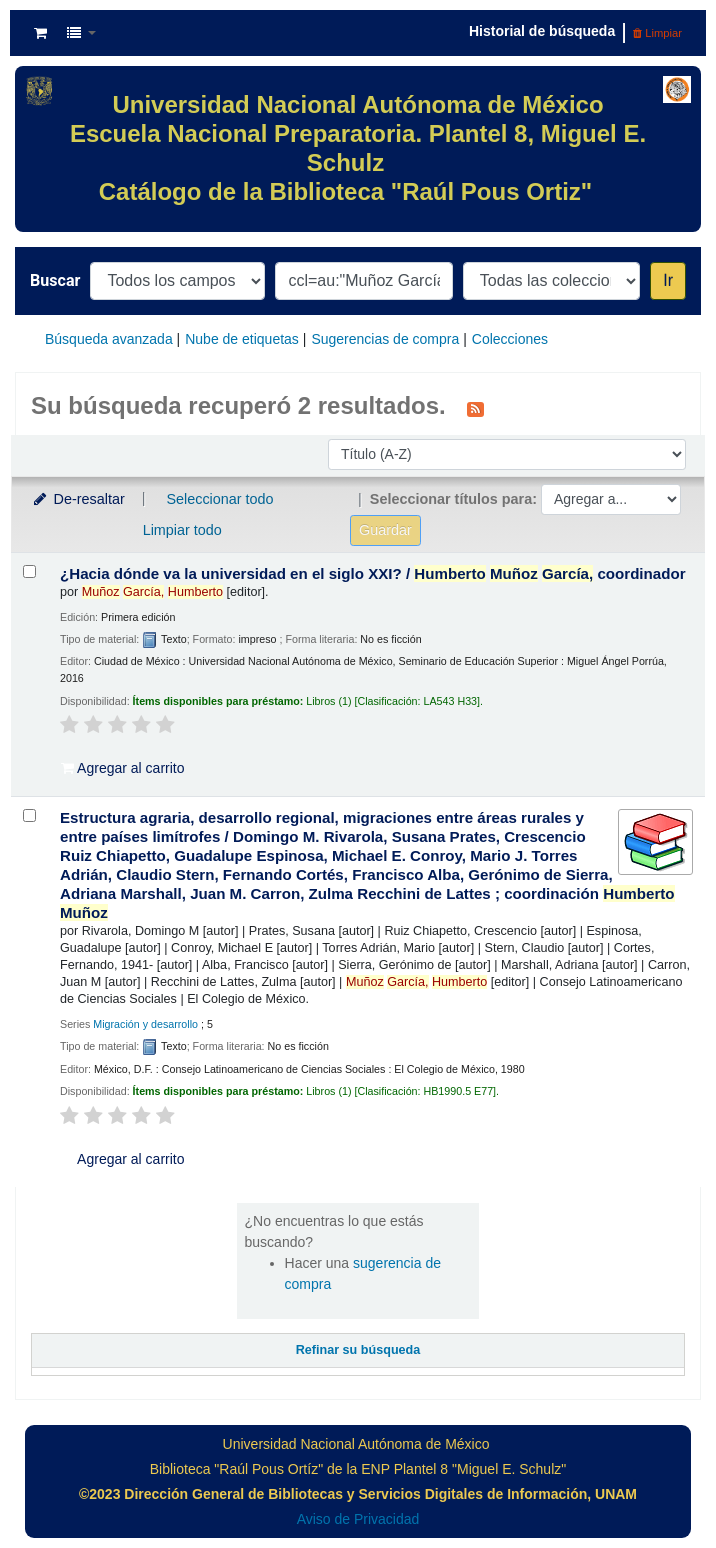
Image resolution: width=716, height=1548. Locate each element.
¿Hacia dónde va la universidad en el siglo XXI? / (373, 573)
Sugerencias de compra (385, 339)
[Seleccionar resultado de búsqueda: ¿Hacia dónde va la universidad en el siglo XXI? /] (29, 571)
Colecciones (510, 339)
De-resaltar (78, 499)
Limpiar (657, 33)
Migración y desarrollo (145, 1024)
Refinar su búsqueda (358, 1350)
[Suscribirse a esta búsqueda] (475, 408)
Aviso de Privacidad (358, 1519)
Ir (668, 280)
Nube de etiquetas (242, 339)
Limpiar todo (182, 530)
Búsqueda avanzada (109, 339)
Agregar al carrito (123, 768)
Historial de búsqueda (542, 31)
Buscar (55, 280)
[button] (40, 33)
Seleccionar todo (219, 499)
